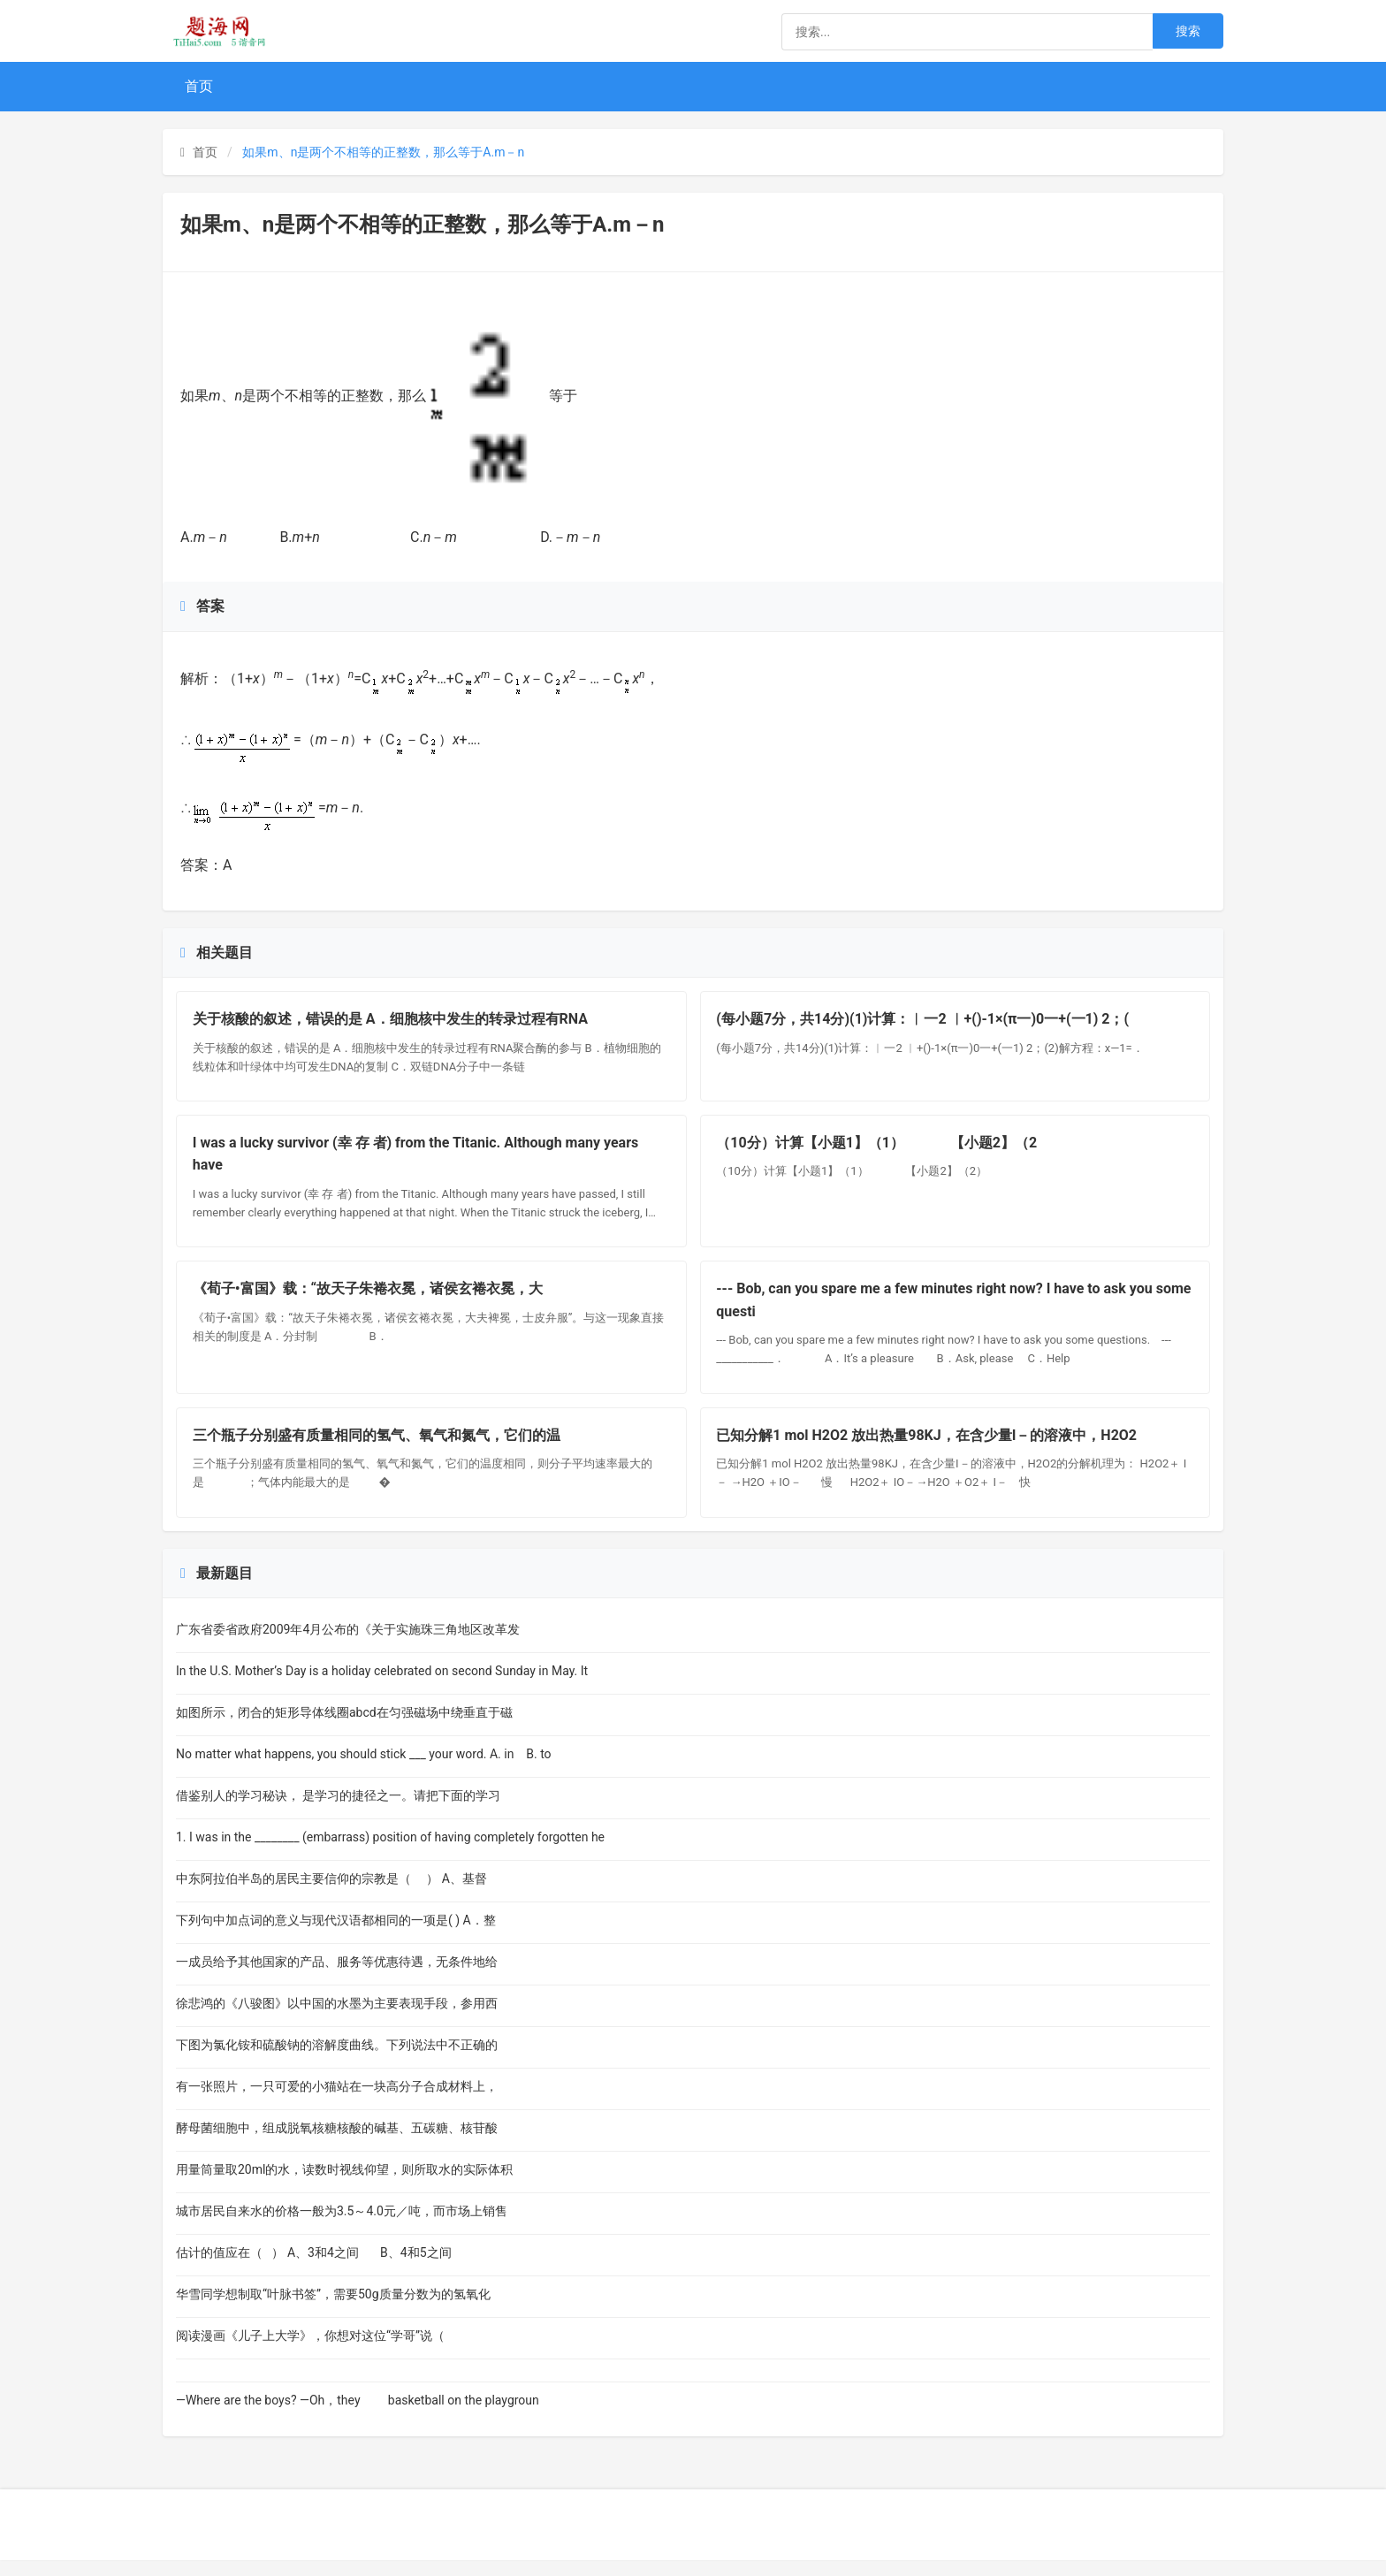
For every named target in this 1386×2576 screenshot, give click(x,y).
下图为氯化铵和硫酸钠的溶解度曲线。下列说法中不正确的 (337, 2061)
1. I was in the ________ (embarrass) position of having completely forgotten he (390, 1853)
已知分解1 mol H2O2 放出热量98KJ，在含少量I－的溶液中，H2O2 (929, 1448)
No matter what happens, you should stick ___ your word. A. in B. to (368, 1770)
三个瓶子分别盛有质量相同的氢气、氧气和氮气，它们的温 (378, 1448)
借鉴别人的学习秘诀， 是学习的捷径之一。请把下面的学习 (338, 1811)
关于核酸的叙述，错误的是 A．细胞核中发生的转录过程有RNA (392, 1020)
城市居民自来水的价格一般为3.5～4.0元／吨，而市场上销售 (341, 2227)
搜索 (1188, 31)
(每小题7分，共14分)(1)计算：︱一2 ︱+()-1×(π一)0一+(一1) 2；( (925, 1020)
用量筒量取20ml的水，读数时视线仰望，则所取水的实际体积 (344, 2185)
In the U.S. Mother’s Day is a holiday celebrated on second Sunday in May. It (382, 1687)
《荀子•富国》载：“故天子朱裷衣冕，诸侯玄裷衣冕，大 (369, 1298)
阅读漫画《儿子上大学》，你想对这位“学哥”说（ (318, 2351)
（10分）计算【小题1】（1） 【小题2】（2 (879, 1148)
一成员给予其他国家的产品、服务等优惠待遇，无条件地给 (337, 1977)
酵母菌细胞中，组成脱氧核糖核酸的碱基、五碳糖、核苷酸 (337, 2144)
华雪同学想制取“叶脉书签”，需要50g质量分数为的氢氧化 (333, 2310)
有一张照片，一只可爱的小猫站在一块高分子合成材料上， (337, 2102)
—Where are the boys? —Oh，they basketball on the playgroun (357, 2416)
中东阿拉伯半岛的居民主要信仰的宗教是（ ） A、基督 (331, 1894)
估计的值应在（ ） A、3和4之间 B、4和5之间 (318, 2268)
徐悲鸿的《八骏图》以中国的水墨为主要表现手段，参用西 (337, 2019)
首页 (199, 86)
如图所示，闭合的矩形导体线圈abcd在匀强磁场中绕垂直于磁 (344, 1728)
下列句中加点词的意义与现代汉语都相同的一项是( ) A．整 (336, 1936)
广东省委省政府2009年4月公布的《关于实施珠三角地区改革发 (348, 1645)
